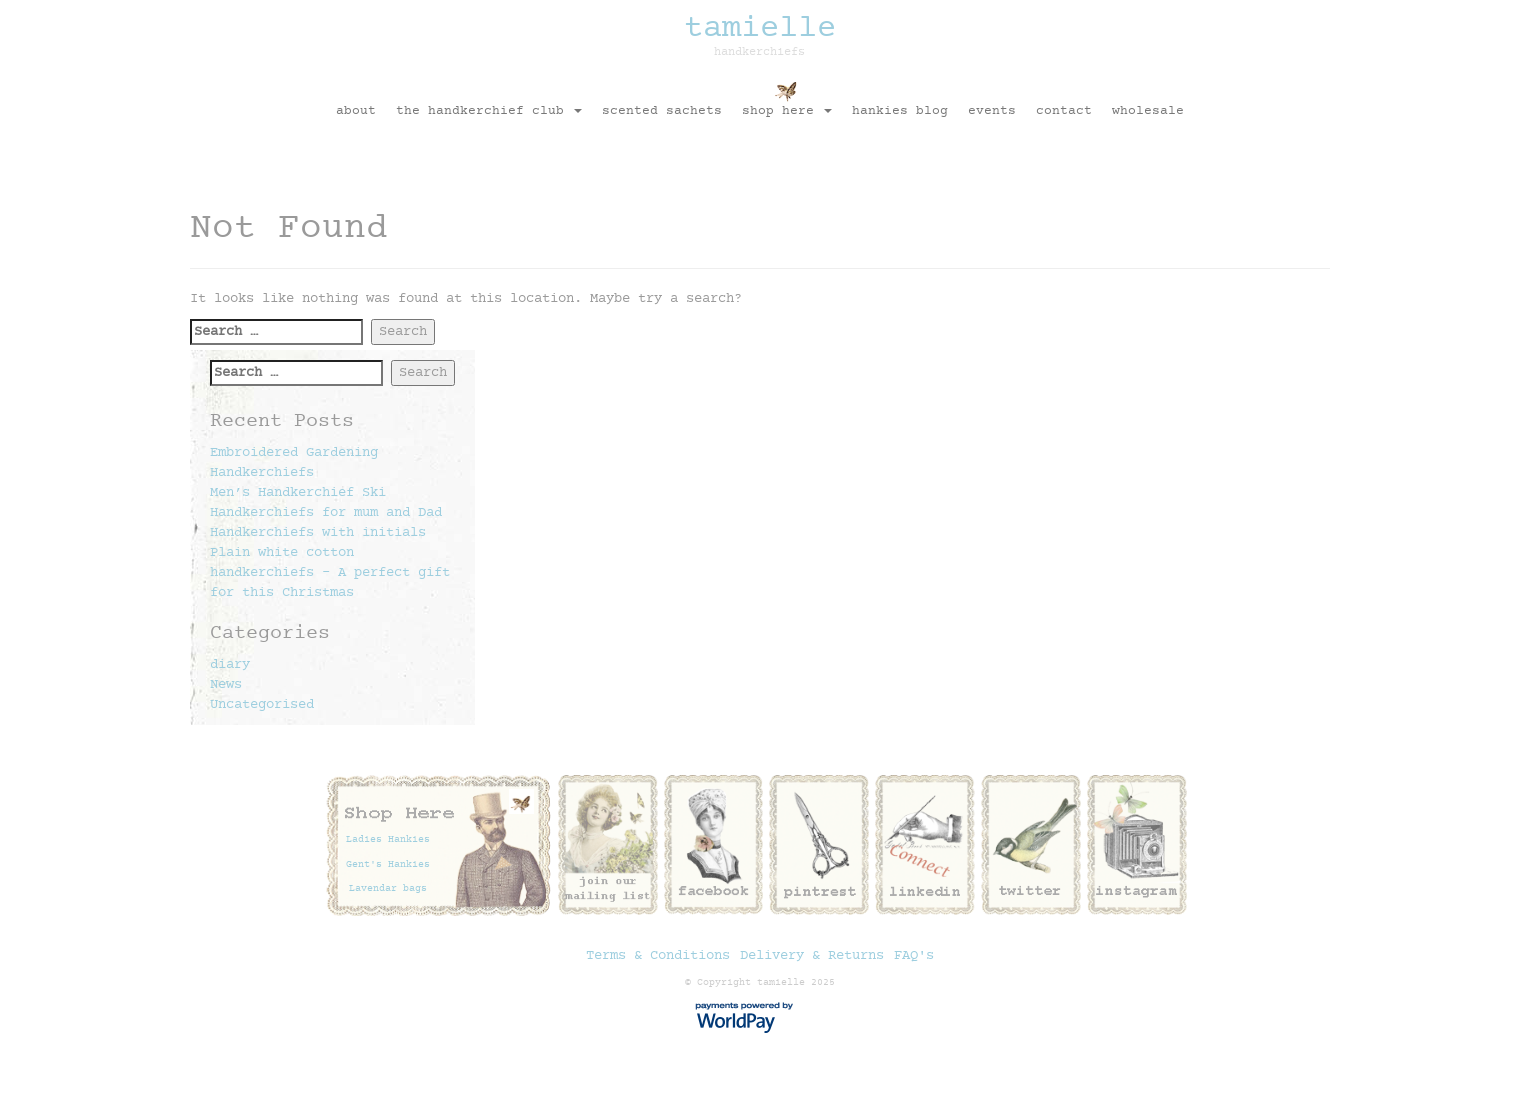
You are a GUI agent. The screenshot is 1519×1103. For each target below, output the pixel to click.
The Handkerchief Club (489, 111)
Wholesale (1148, 111)
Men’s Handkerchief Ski (298, 493)
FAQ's (914, 956)
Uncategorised (262, 705)
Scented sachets (662, 111)
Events (992, 111)
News (226, 685)
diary (230, 665)
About (356, 111)
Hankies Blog (900, 111)
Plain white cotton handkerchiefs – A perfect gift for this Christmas (330, 573)
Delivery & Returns (812, 956)
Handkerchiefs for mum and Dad (326, 513)
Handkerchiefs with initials (318, 533)
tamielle (760, 34)
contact (1064, 111)
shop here (787, 111)
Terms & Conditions (658, 956)
